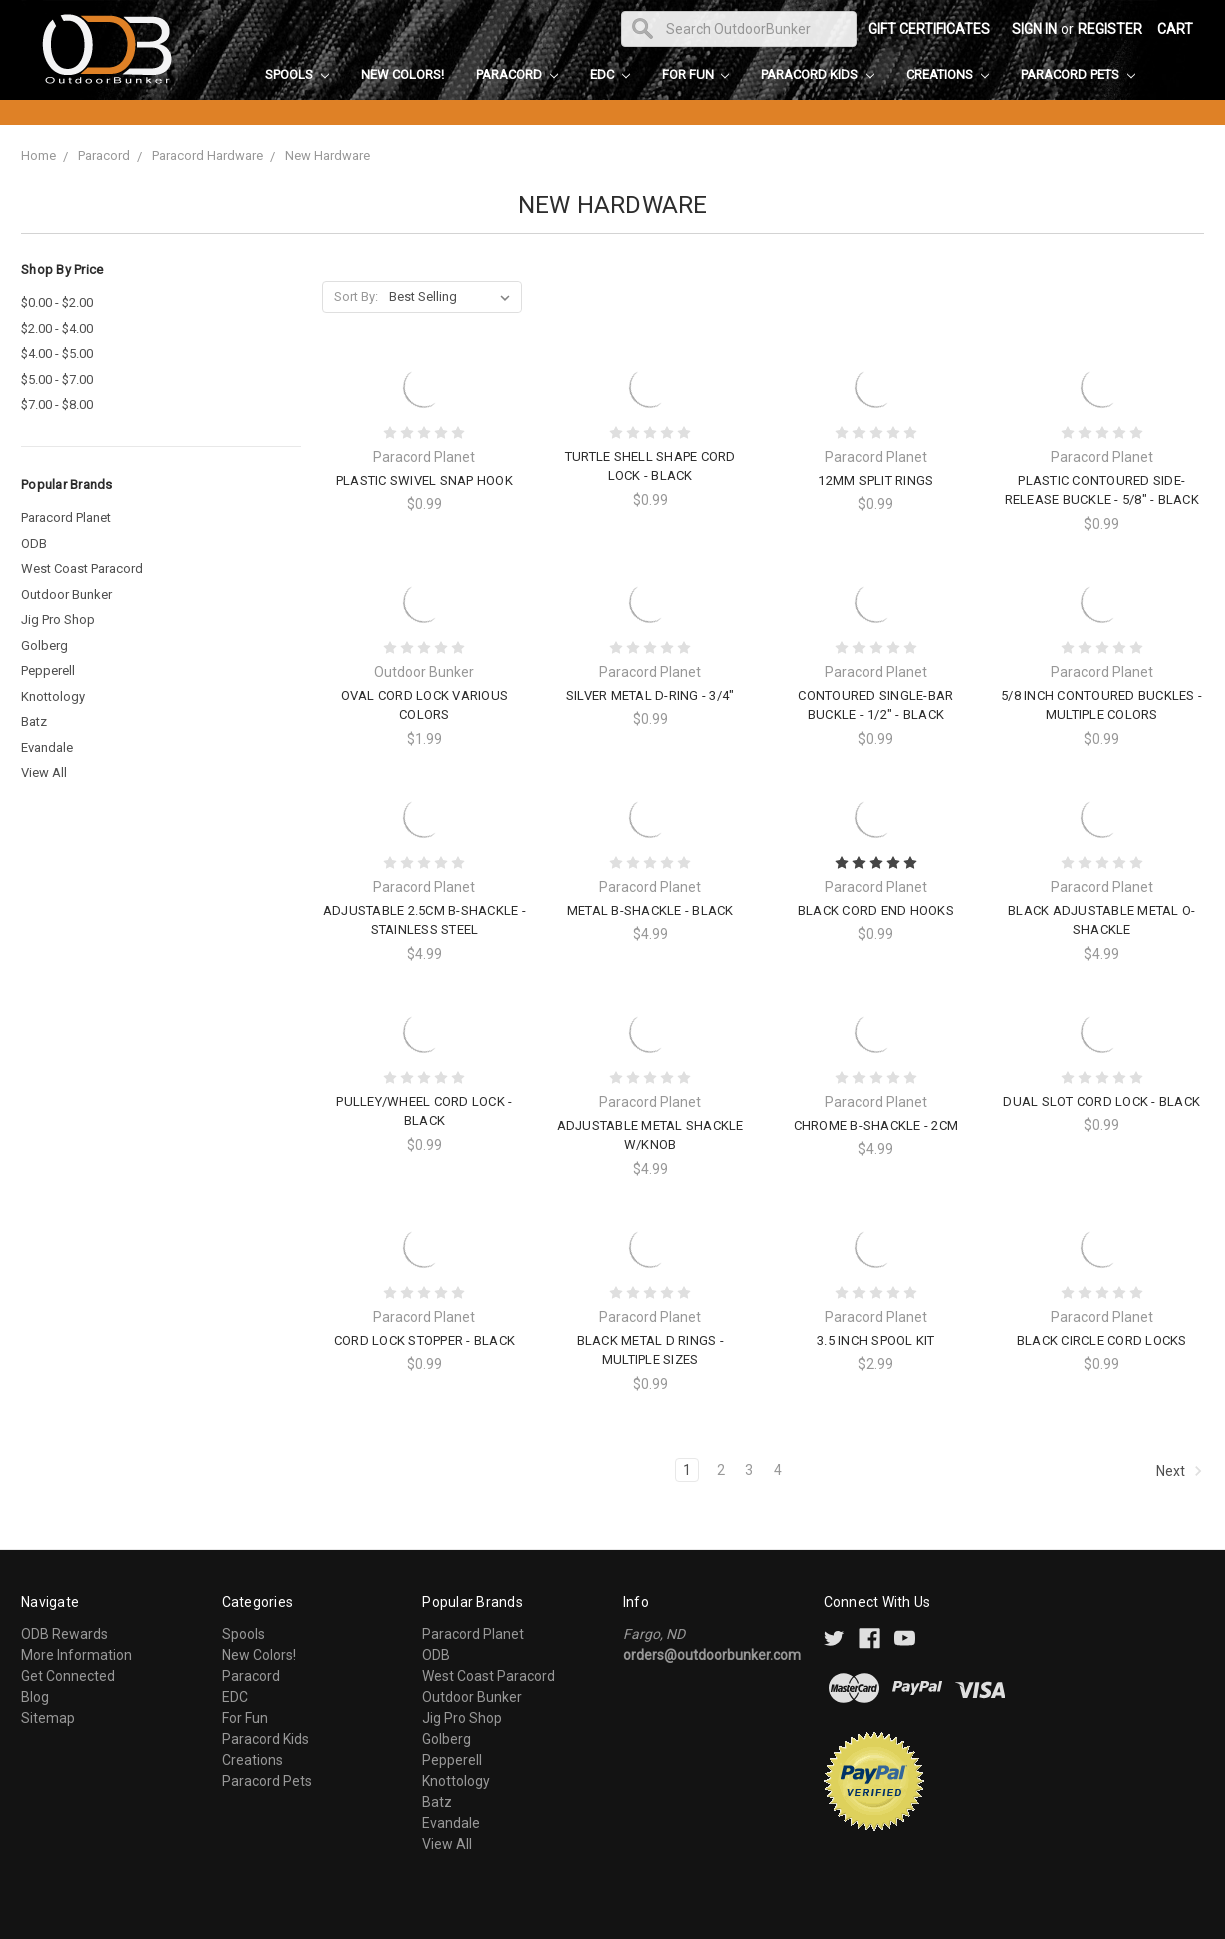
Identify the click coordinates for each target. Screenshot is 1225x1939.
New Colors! (402, 74)
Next (1179, 1471)
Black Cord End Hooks (876, 910)
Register (1110, 29)
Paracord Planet (66, 517)
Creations (947, 74)
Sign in (1034, 29)
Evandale (47, 747)
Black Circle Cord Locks (1102, 1340)
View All (44, 772)
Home (38, 155)
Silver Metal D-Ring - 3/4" (650, 695)
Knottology (53, 696)
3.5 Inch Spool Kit (876, 1340)
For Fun (696, 74)
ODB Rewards (64, 1634)
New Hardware (327, 155)
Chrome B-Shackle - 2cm (876, 1125)
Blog (35, 1697)
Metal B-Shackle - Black (650, 910)
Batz (34, 721)
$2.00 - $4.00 (57, 328)
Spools (297, 74)
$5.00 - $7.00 (57, 379)
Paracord (517, 74)
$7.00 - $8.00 (57, 404)
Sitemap (48, 1718)
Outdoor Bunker (66, 594)
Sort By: (356, 296)
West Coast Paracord (82, 568)
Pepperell (48, 670)
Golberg (44, 645)
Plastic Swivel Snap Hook (424, 480)
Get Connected (68, 1676)
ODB (34, 543)
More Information (76, 1655)
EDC (610, 74)
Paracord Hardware (207, 155)
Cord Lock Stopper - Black (424, 1340)
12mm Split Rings (875, 480)
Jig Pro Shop (58, 619)
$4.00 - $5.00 (57, 353)
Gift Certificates (929, 29)
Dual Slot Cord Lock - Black (1101, 1101)
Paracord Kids (817, 74)
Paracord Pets (1078, 74)
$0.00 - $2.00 (57, 302)
